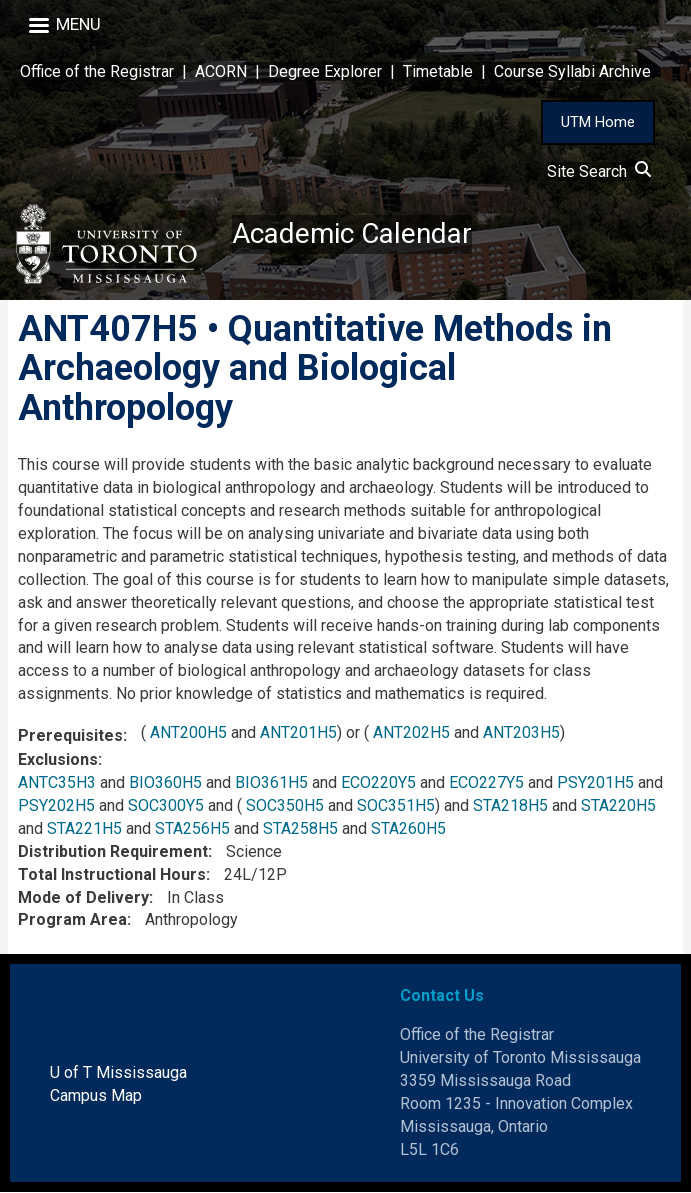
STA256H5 (192, 828)
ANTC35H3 (57, 783)
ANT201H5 (298, 733)
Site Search (599, 171)
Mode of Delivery (83, 897)
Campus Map (96, 1095)
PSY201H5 (595, 783)
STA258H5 (300, 828)
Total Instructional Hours (112, 874)
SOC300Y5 (166, 806)
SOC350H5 (285, 806)
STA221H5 (84, 828)
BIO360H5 (165, 783)
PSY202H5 (56, 806)
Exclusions (58, 760)
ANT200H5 (188, 733)
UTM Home (598, 122)
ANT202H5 (411, 733)
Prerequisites (70, 736)
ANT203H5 (521, 733)
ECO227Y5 (486, 783)
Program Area (72, 920)
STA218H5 (510, 806)
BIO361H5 (271, 783)
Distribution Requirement (113, 851)
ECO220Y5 (378, 783)
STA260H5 (408, 828)
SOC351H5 (396, 806)
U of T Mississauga (118, 1072)
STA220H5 (618, 806)
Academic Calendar (352, 234)
